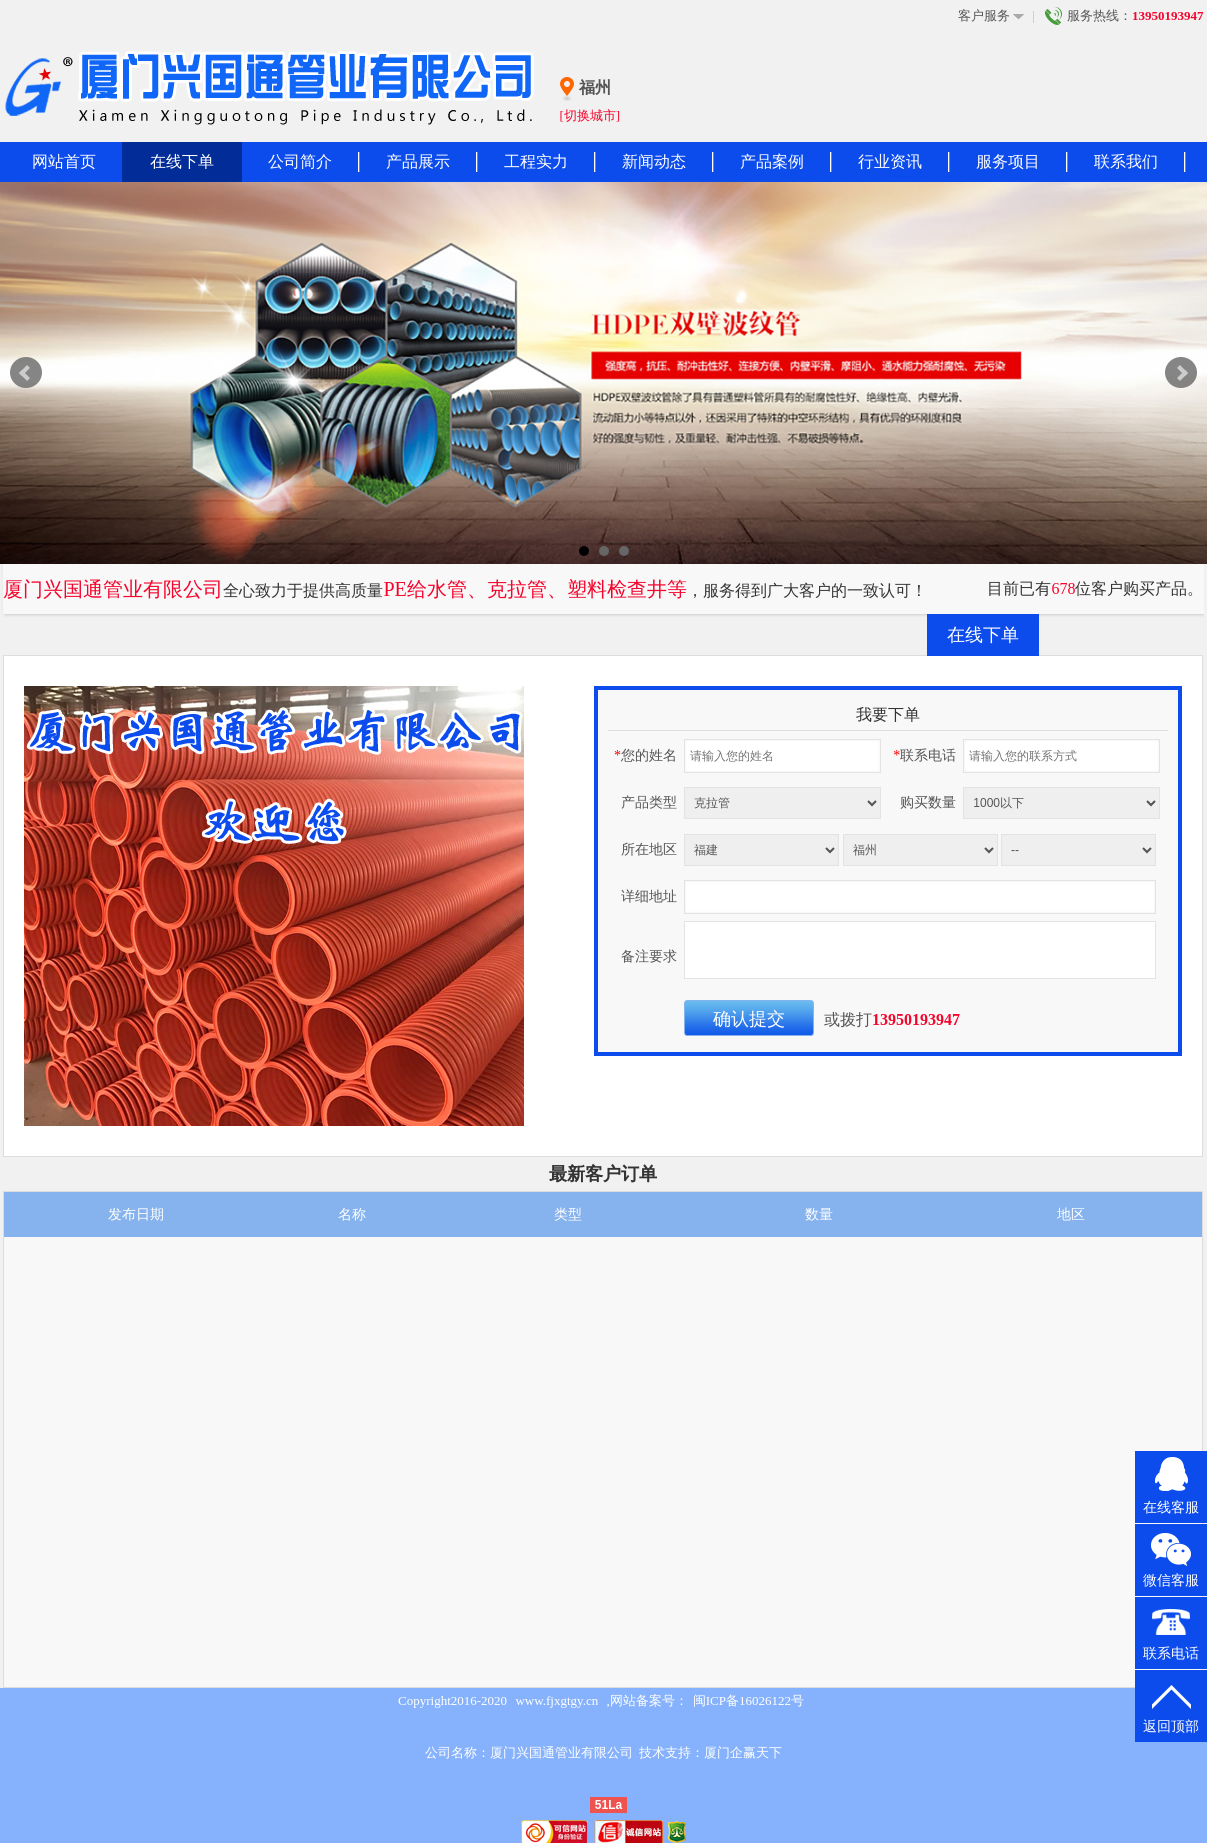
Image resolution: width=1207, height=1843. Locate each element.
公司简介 (300, 161)
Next (1181, 373)
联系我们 (1126, 161)
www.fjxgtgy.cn (556, 1700)
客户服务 (991, 16)
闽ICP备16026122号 (748, 1700)
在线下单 (182, 161)
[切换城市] (590, 115)
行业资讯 (890, 161)
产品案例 (772, 161)
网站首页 (64, 161)
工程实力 (536, 161)
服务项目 (1008, 161)
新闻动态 (654, 161)
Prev (26, 373)
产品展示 (418, 161)
